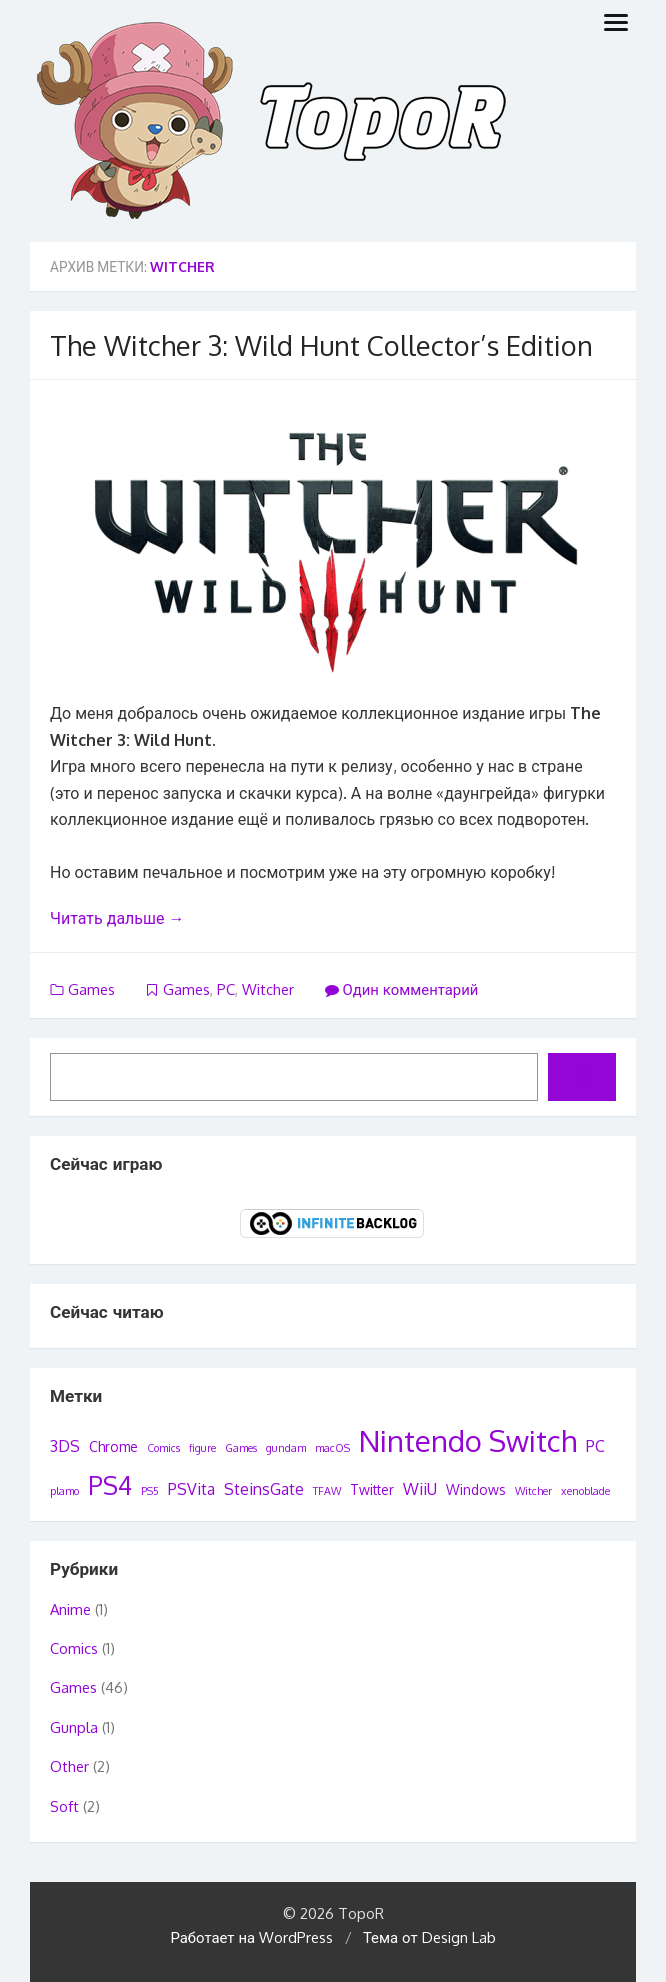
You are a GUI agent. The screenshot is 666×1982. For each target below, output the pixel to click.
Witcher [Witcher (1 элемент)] (533, 1491)
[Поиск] (582, 1077)
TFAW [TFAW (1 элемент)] (327, 1491)
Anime (70, 1609)
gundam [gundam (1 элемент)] (286, 1448)
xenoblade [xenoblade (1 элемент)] (585, 1491)
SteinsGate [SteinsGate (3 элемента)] (264, 1489)
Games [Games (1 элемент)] (241, 1448)
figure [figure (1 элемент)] (202, 1448)
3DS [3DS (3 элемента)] (65, 1446)
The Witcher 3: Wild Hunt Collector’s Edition (321, 345)
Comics (74, 1648)
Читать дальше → (117, 918)
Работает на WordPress (251, 1937)
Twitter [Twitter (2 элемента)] (372, 1489)
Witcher (268, 989)
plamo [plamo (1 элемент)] (64, 1491)
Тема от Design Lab (429, 1937)
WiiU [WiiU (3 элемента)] (420, 1489)
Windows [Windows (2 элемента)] (476, 1489)
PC (226, 989)
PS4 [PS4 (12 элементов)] (110, 1485)
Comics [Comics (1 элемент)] (163, 1448)
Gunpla (74, 1727)
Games (91, 989)
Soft (64, 1806)
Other (69, 1766)
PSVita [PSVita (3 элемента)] (191, 1489)
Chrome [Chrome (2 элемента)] (113, 1446)
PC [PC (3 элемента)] (595, 1446)
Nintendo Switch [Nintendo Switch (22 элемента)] (468, 1440)
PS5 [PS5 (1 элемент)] (150, 1491)
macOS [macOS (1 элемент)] (332, 1448)
